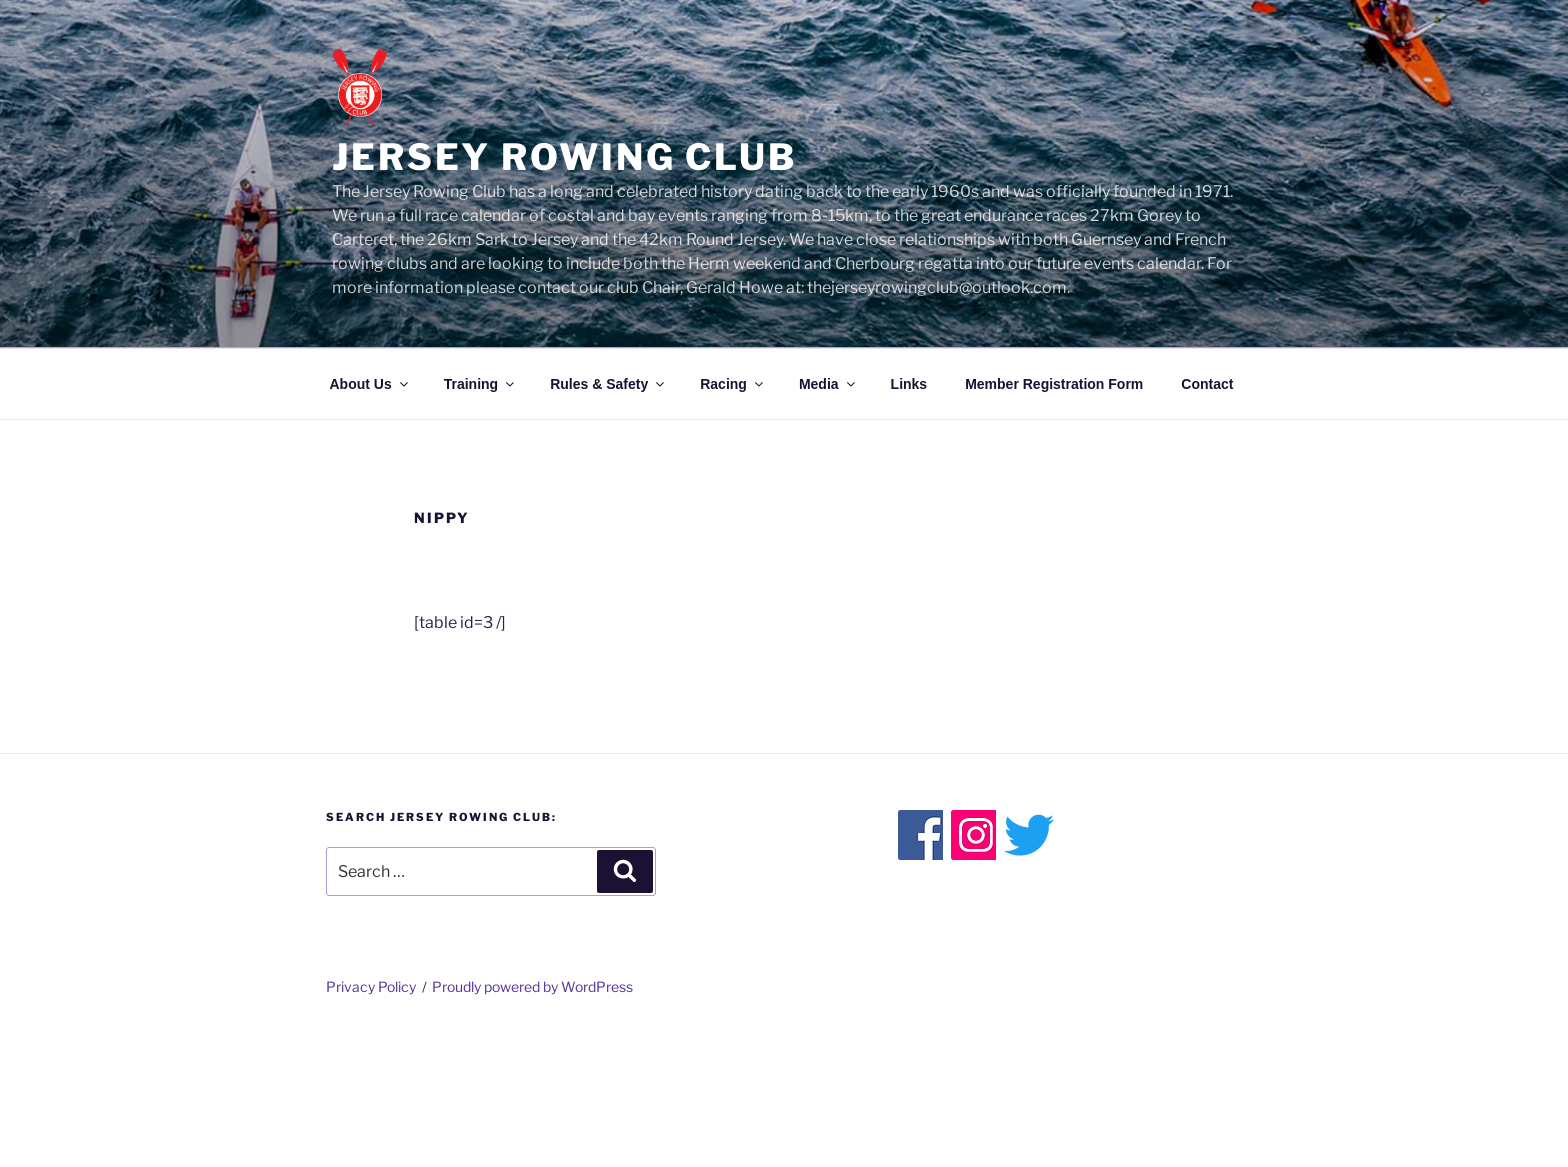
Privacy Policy (371, 986)
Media (828, 384)
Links (909, 384)
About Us (370, 384)
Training (480, 384)
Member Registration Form (1054, 384)
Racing (733, 384)
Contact (1207, 384)
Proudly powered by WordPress (532, 986)
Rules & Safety (608, 384)
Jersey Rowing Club (564, 157)
